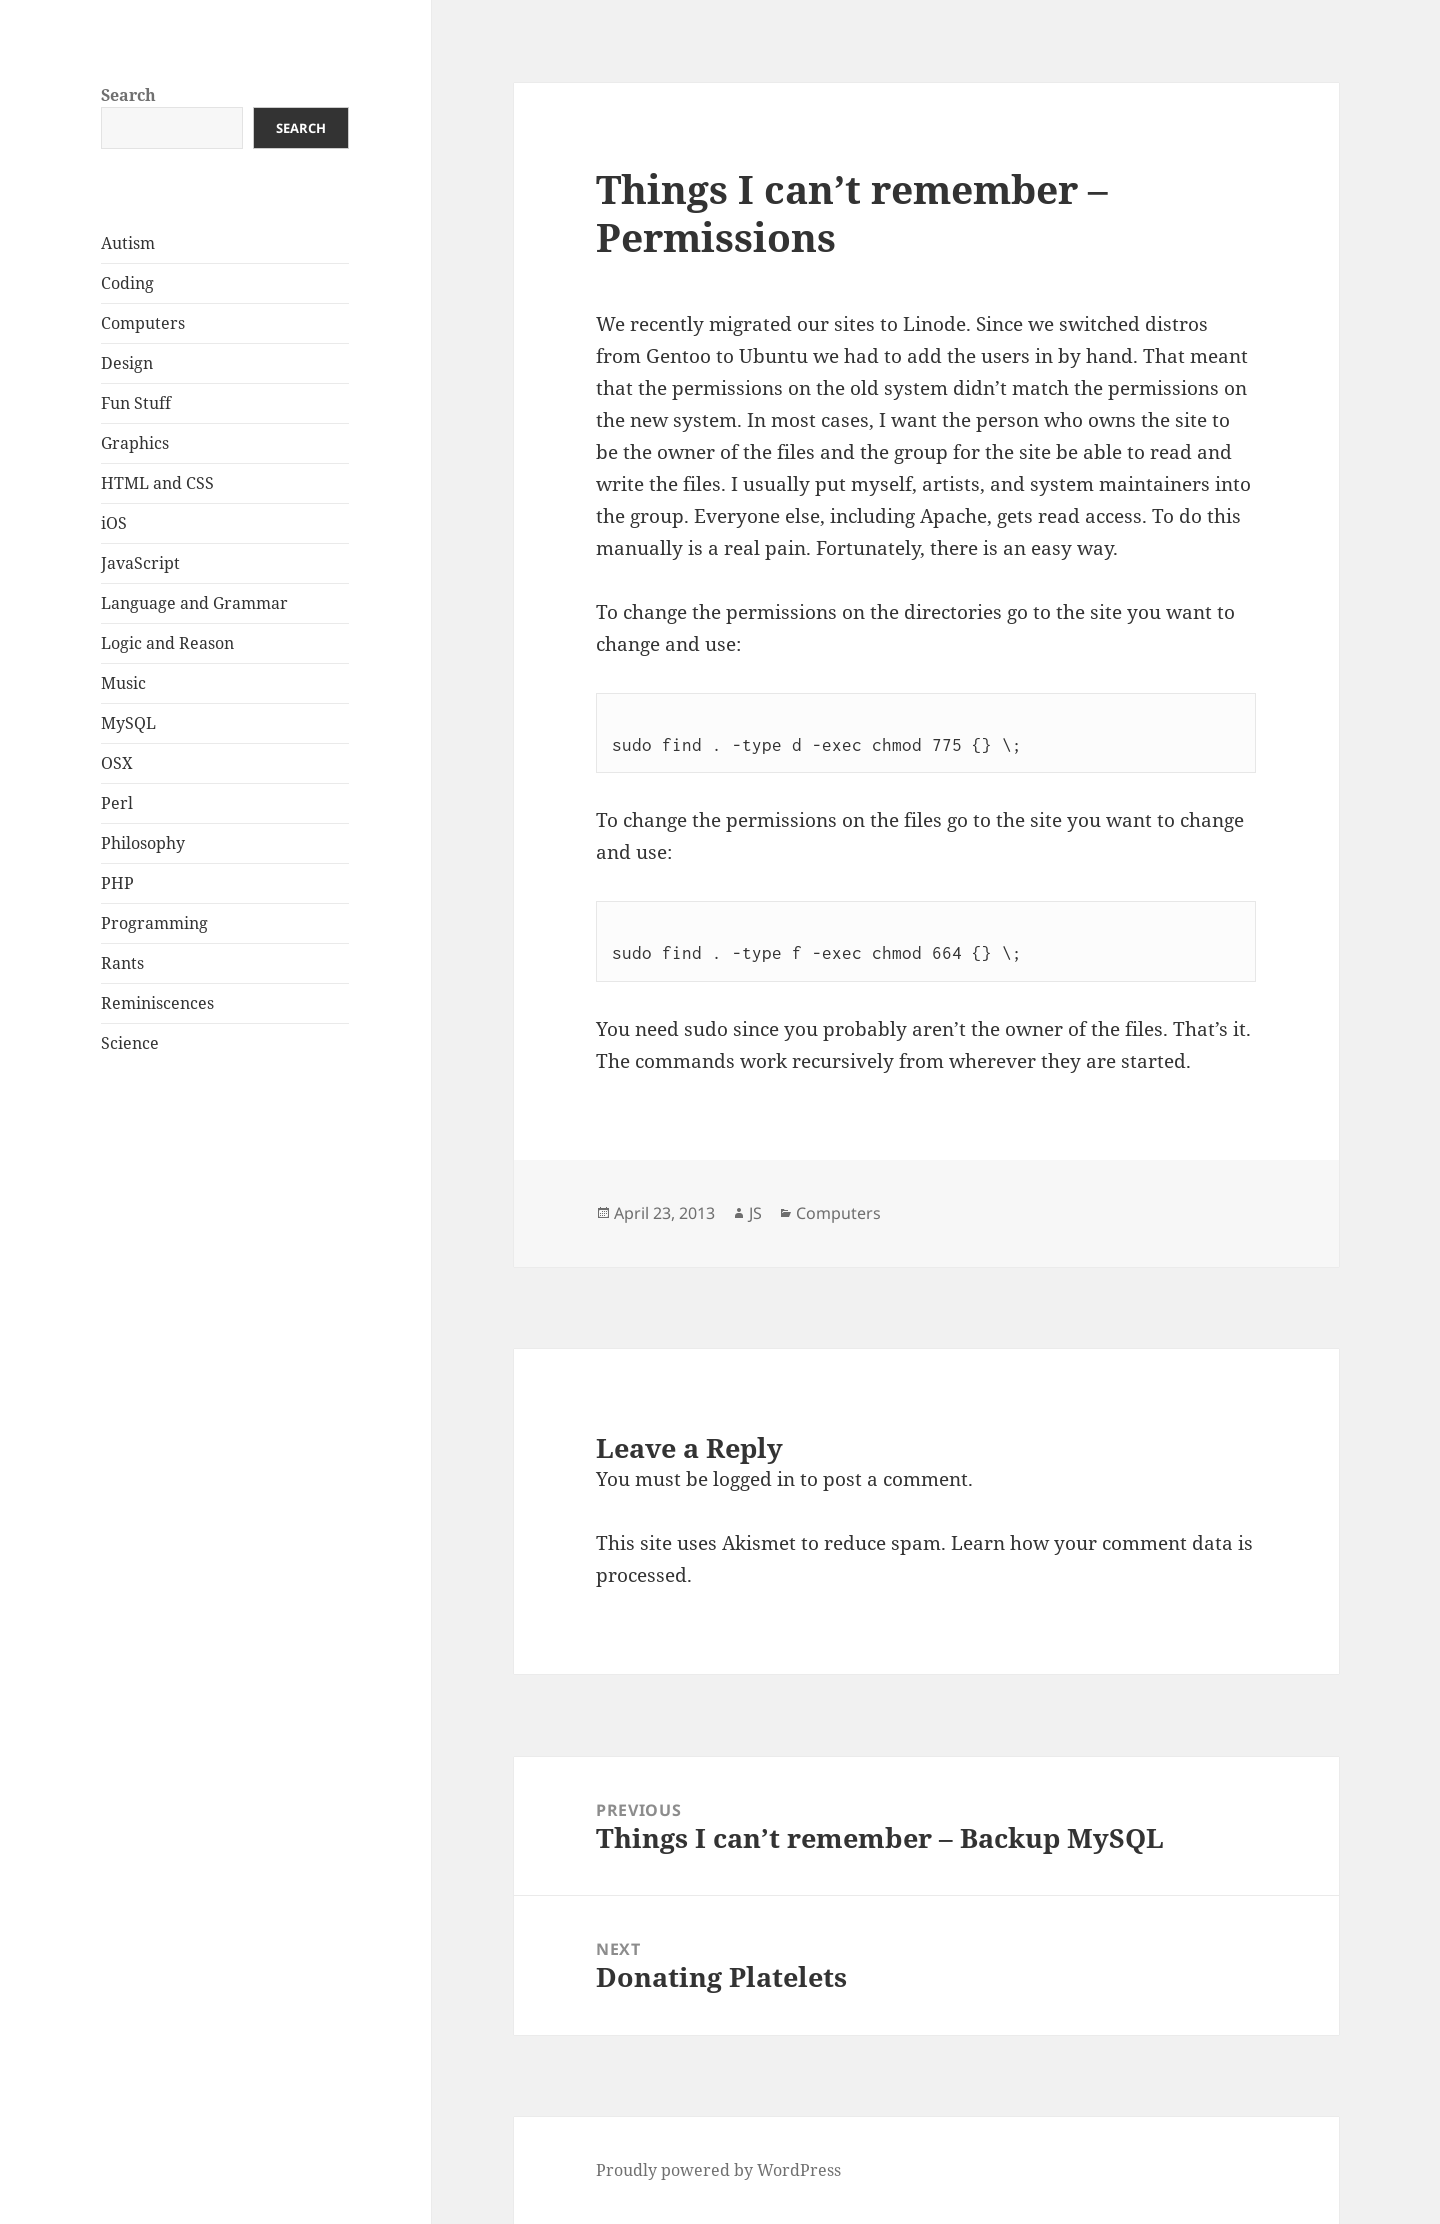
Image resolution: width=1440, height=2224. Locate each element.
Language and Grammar (194, 603)
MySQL (128, 723)
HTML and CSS (157, 483)
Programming (154, 923)
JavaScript (140, 563)
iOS (114, 523)
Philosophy (143, 843)
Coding (127, 283)
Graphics (135, 443)
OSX (117, 763)
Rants (122, 963)
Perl (117, 803)
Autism (128, 243)
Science (130, 1043)
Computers (143, 323)
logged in (754, 1479)
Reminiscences (157, 1003)
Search (128, 95)
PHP (117, 883)
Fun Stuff (136, 403)
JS (755, 1213)
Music (123, 683)
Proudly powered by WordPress (718, 2170)
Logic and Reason (167, 643)
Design (127, 363)
